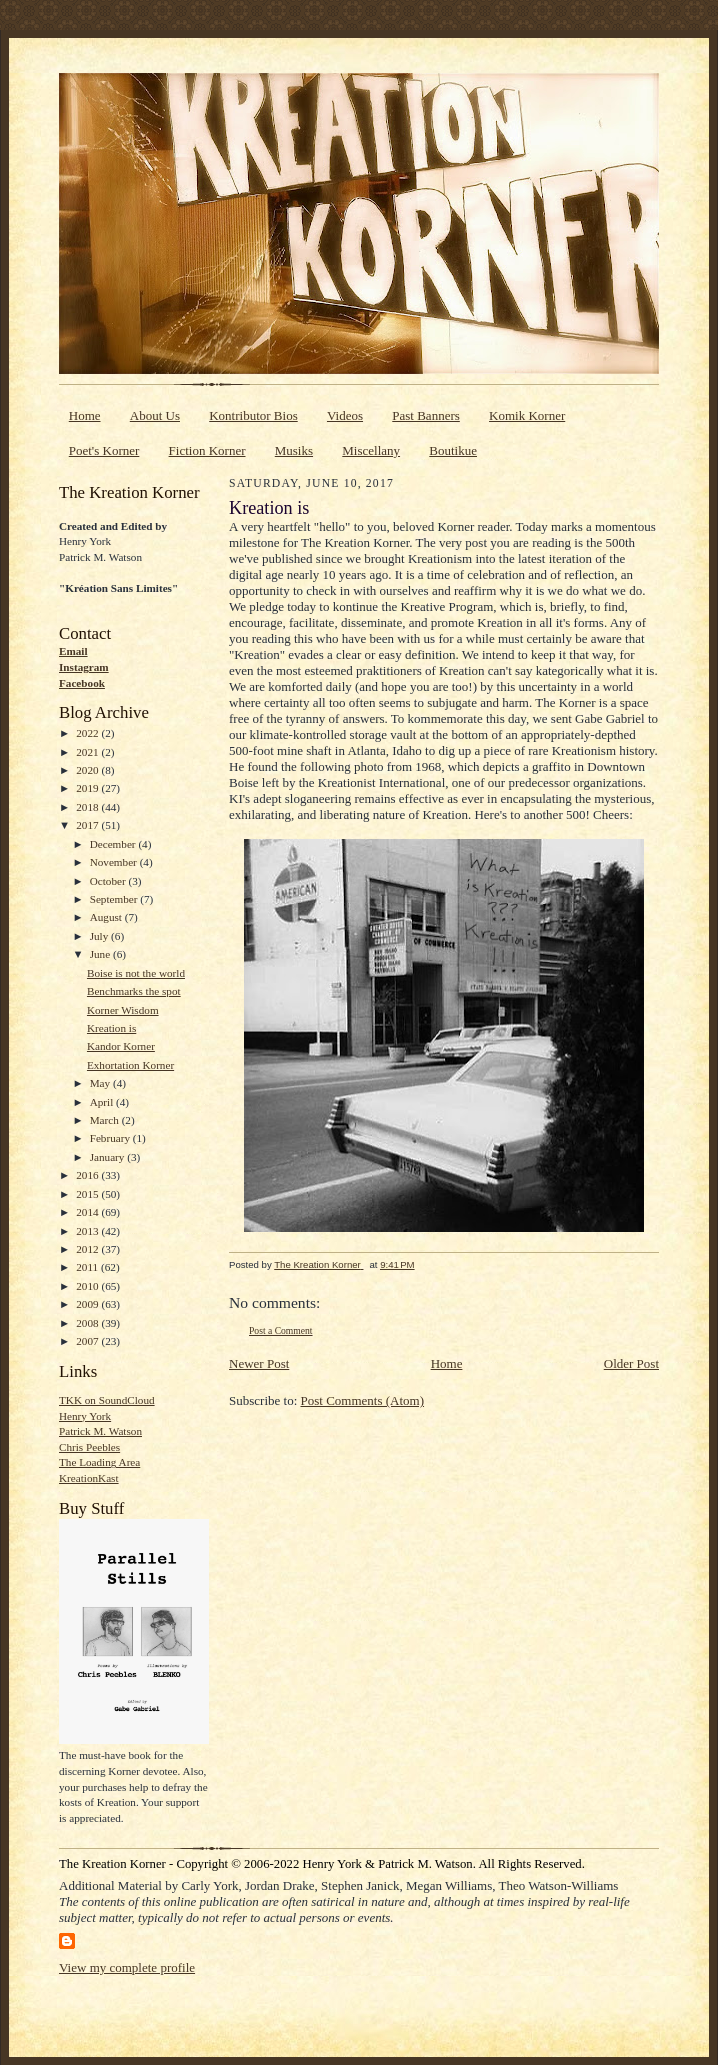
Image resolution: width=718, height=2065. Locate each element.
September (115, 899)
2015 (88, 1194)
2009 (88, 1304)
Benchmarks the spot (134, 991)
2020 (88, 770)
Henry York (85, 1416)
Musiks (294, 450)
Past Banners (426, 415)
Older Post (631, 1363)
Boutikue (453, 450)
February (111, 1138)
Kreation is (111, 1028)
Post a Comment (281, 1330)
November (115, 862)
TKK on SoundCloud (107, 1400)
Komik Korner (527, 415)
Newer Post (259, 1363)
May (101, 1083)
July (100, 936)
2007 (88, 1341)
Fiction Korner (207, 450)
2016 (88, 1175)
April (103, 1102)
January (109, 1157)
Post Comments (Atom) (363, 1400)
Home (85, 415)
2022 (88, 733)
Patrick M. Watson (100, 1431)
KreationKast (89, 1478)
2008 (88, 1323)
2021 (88, 752)
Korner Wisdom (123, 1010)
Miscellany (371, 450)
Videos (345, 415)
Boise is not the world (136, 973)
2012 (88, 1249)
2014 (88, 1212)
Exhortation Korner (130, 1065)
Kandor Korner (121, 1046)
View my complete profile (127, 1967)
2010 (88, 1286)
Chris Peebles (89, 1447)
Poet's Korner (104, 450)
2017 (88, 825)
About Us (155, 415)
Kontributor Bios (253, 415)
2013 (88, 1231)
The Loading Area (99, 1462)
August (107, 917)
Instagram (84, 667)
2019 (88, 788)
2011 (88, 1267)
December (114, 844)
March (106, 1120)
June (101, 954)
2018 (88, 807)
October (109, 881)
